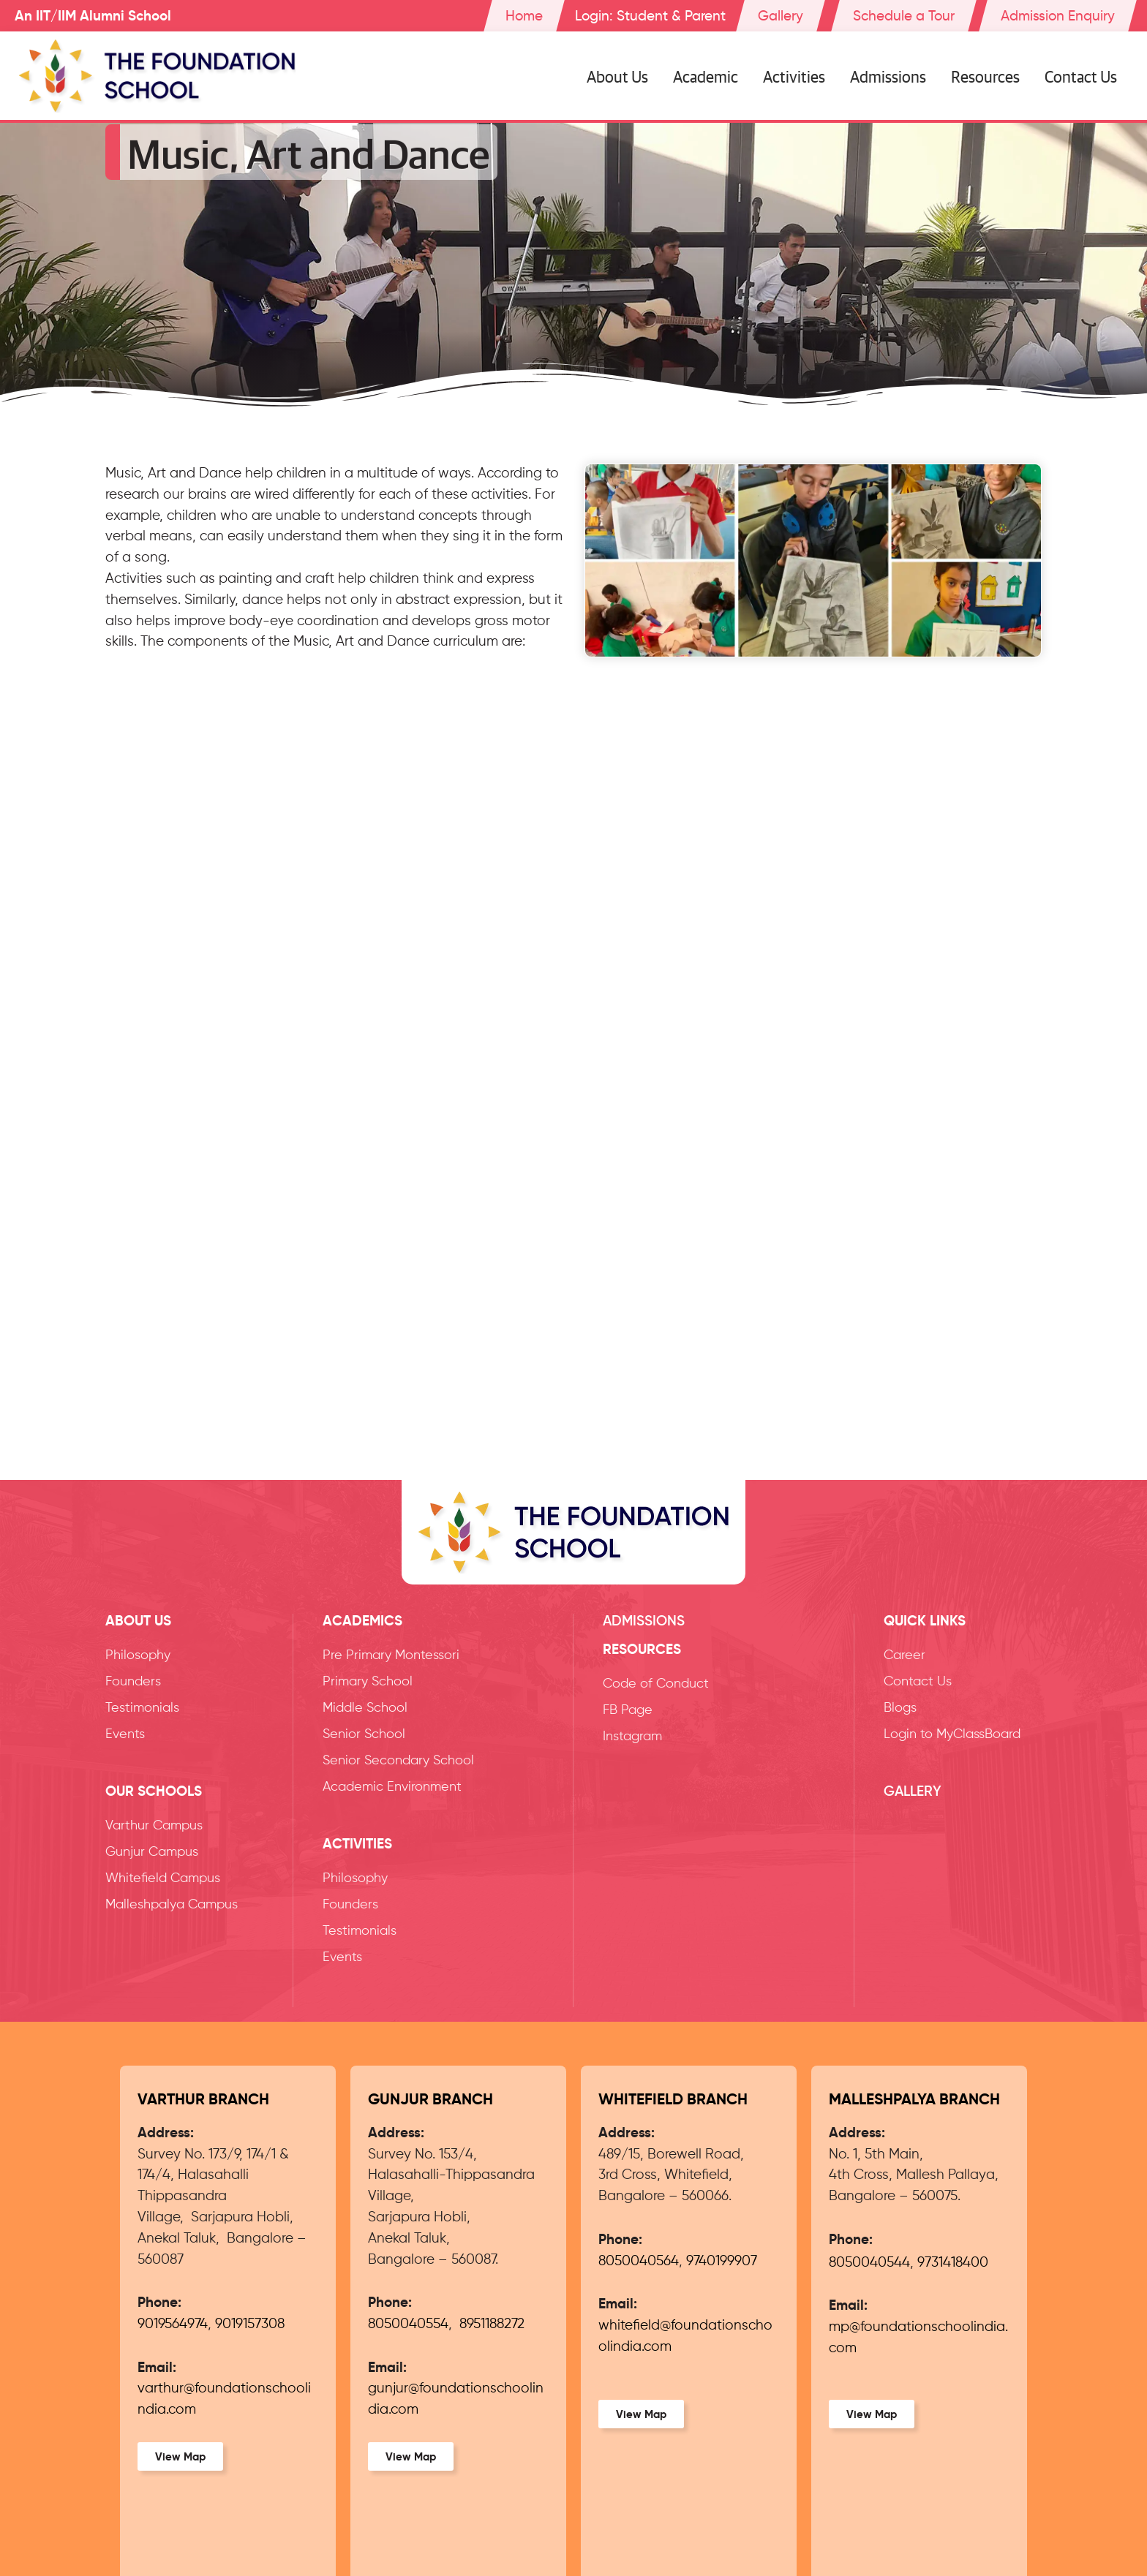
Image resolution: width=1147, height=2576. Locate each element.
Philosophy (137, 1655)
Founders (133, 1681)
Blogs (900, 1708)
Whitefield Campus (162, 1878)
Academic (705, 76)
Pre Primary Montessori (391, 1655)
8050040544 (869, 2263)
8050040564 (638, 2261)
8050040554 (408, 2324)
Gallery (912, 1790)
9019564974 (173, 2324)
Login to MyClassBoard (952, 1734)
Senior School (364, 1734)
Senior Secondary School (398, 1760)
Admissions (888, 76)
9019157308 (250, 2324)
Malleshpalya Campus (171, 1904)
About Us (617, 76)
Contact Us (1081, 76)
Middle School (365, 1708)
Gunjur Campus (151, 1852)
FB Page (628, 1710)
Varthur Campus (154, 1825)
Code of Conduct (656, 1684)
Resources (985, 76)
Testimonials (142, 1708)
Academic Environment (392, 1787)
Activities (794, 76)
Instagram (632, 1736)
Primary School (368, 1681)
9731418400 (952, 2263)
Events (125, 1734)
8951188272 (491, 2324)
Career (904, 1655)
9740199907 (721, 2261)
